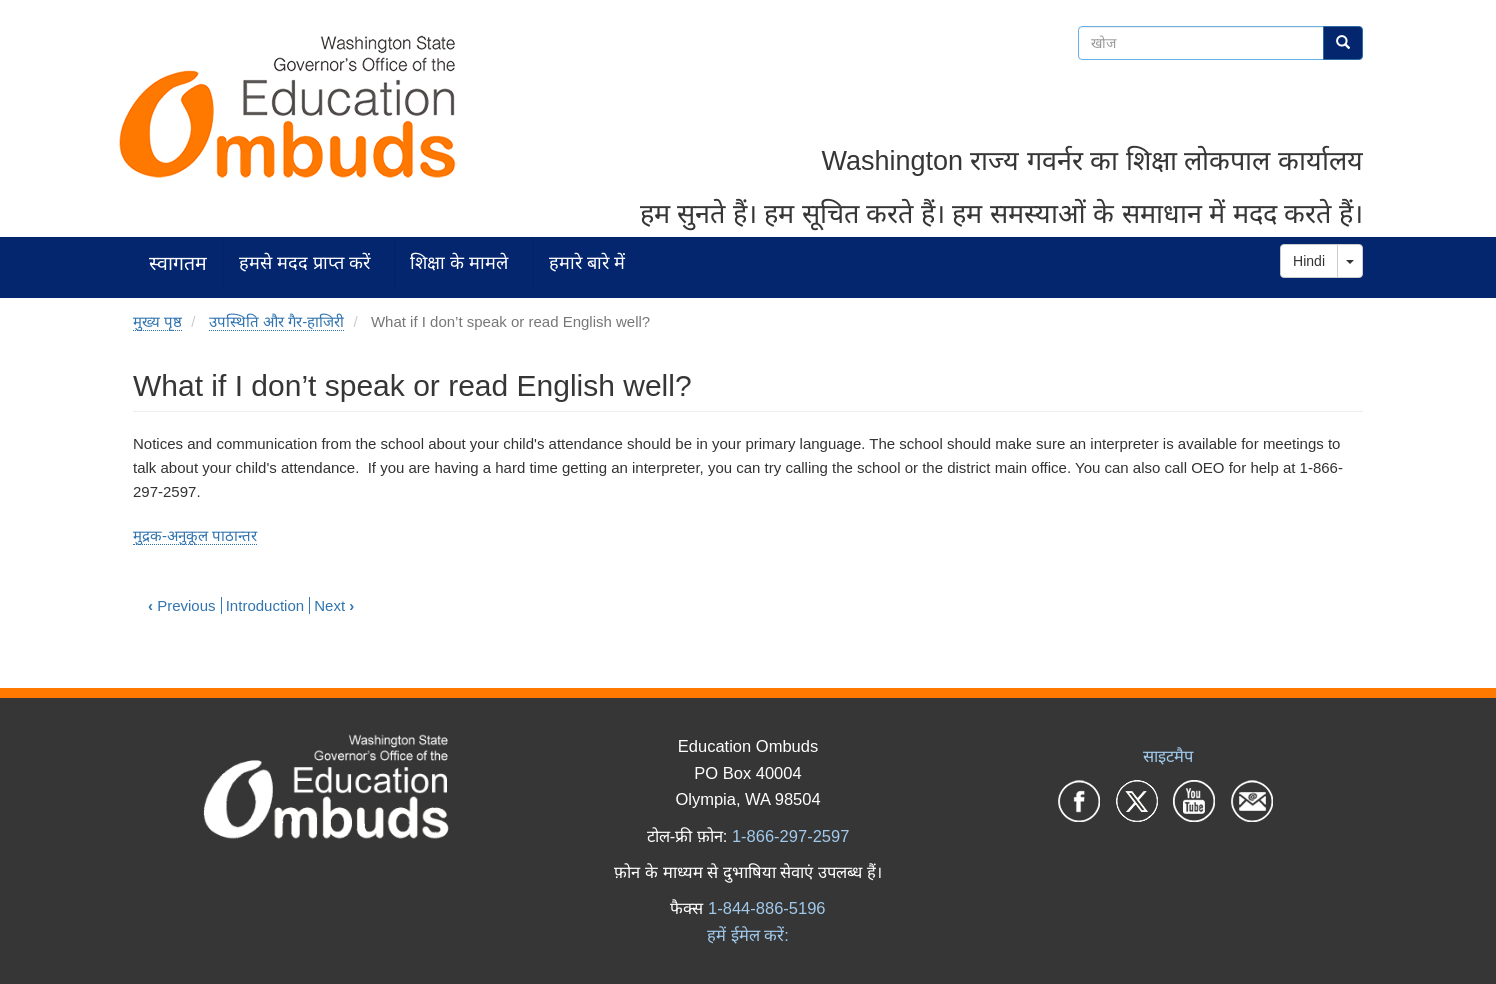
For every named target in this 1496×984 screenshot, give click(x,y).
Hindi (1309, 261)
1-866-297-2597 (790, 836)
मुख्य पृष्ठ (157, 321)
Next (334, 605)
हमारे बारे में (587, 262)
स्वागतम (178, 262)
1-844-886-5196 (766, 908)
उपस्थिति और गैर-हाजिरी (276, 321)
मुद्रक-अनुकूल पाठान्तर (195, 535)
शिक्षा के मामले (459, 262)
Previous (182, 605)
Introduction (265, 605)
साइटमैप (1168, 756)
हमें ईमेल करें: (748, 935)
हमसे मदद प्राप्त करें (304, 262)
